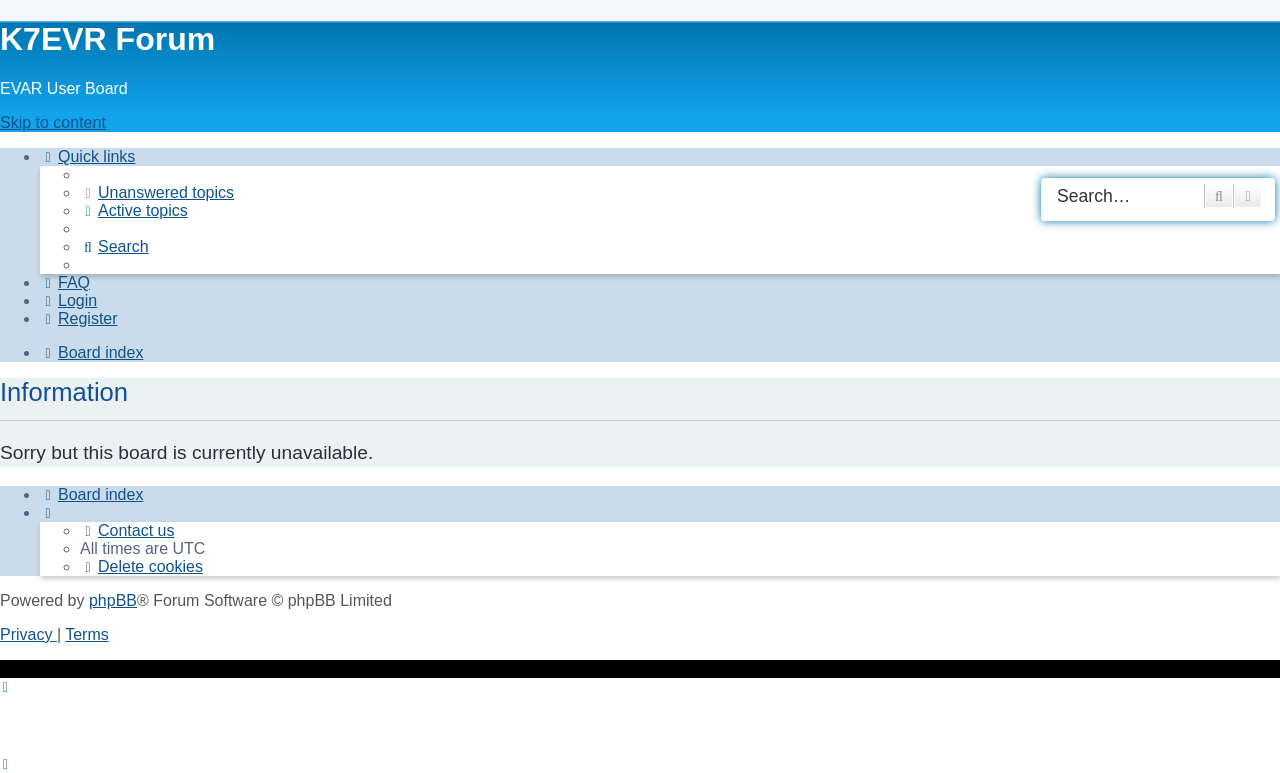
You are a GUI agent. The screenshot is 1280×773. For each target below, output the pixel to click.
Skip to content (53, 122)
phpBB (113, 600)
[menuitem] (157, 192)
